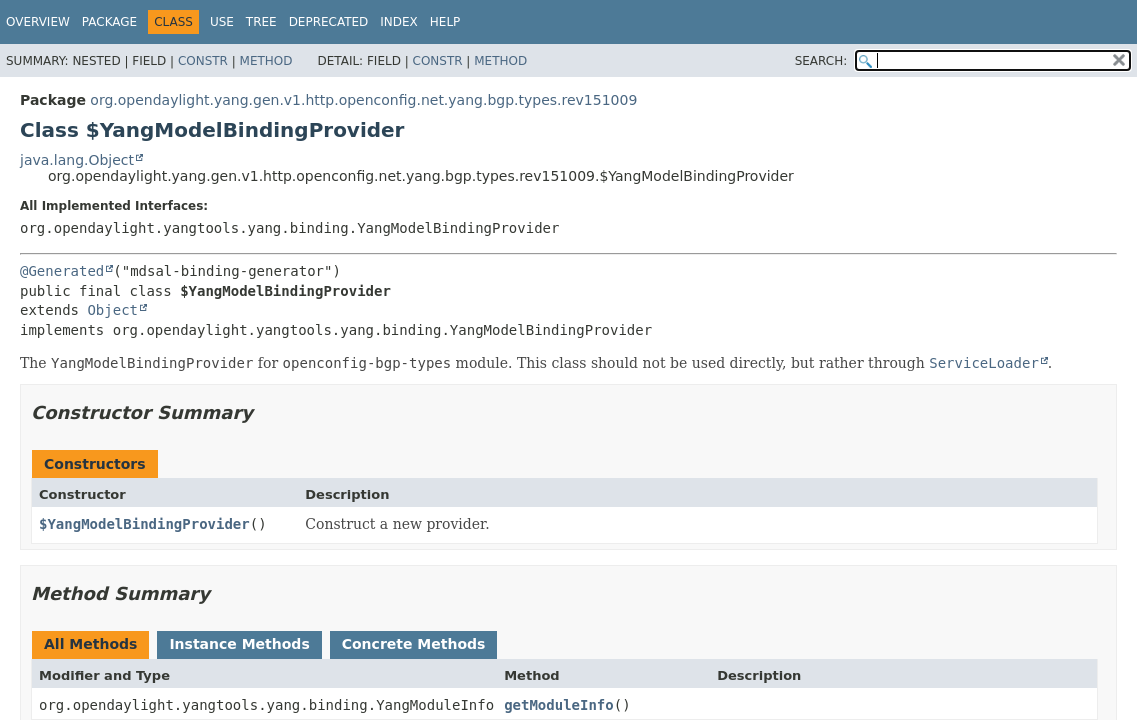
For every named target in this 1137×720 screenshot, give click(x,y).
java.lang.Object (77, 160)
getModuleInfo (559, 705)
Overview (38, 22)
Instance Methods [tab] (239, 644)
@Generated (62, 271)
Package (109, 22)
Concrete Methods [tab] (414, 644)
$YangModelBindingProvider (144, 524)
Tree (261, 22)
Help (445, 22)
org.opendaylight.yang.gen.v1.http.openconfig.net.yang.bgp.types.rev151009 (363, 100)
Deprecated (329, 22)
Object (112, 310)
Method (266, 61)
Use (222, 22)
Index (399, 22)
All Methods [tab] (90, 644)
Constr (203, 61)
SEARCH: (821, 61)
